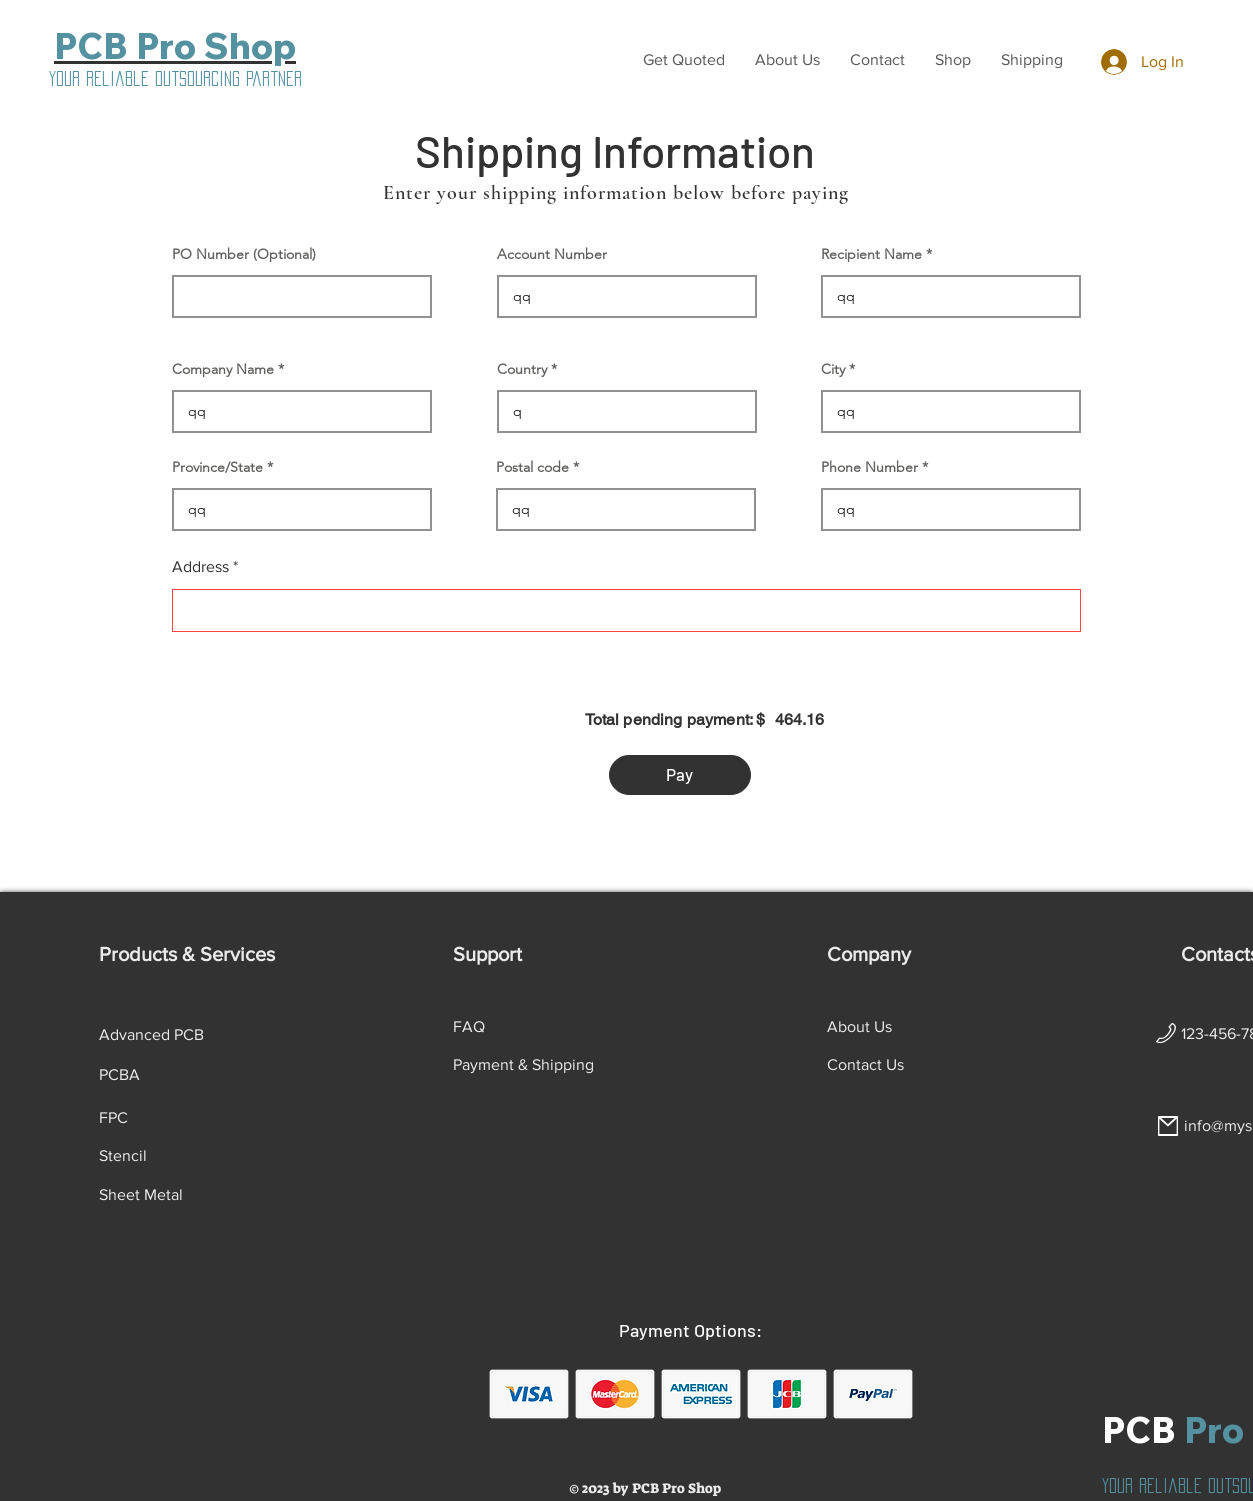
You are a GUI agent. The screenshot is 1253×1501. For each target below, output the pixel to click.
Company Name (223, 369)
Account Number (552, 254)
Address (200, 567)
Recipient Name (871, 254)
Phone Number (869, 467)
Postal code (532, 467)
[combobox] (626, 610)
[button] (684, 60)
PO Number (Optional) (244, 254)
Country (522, 369)
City (833, 369)
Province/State (217, 467)
